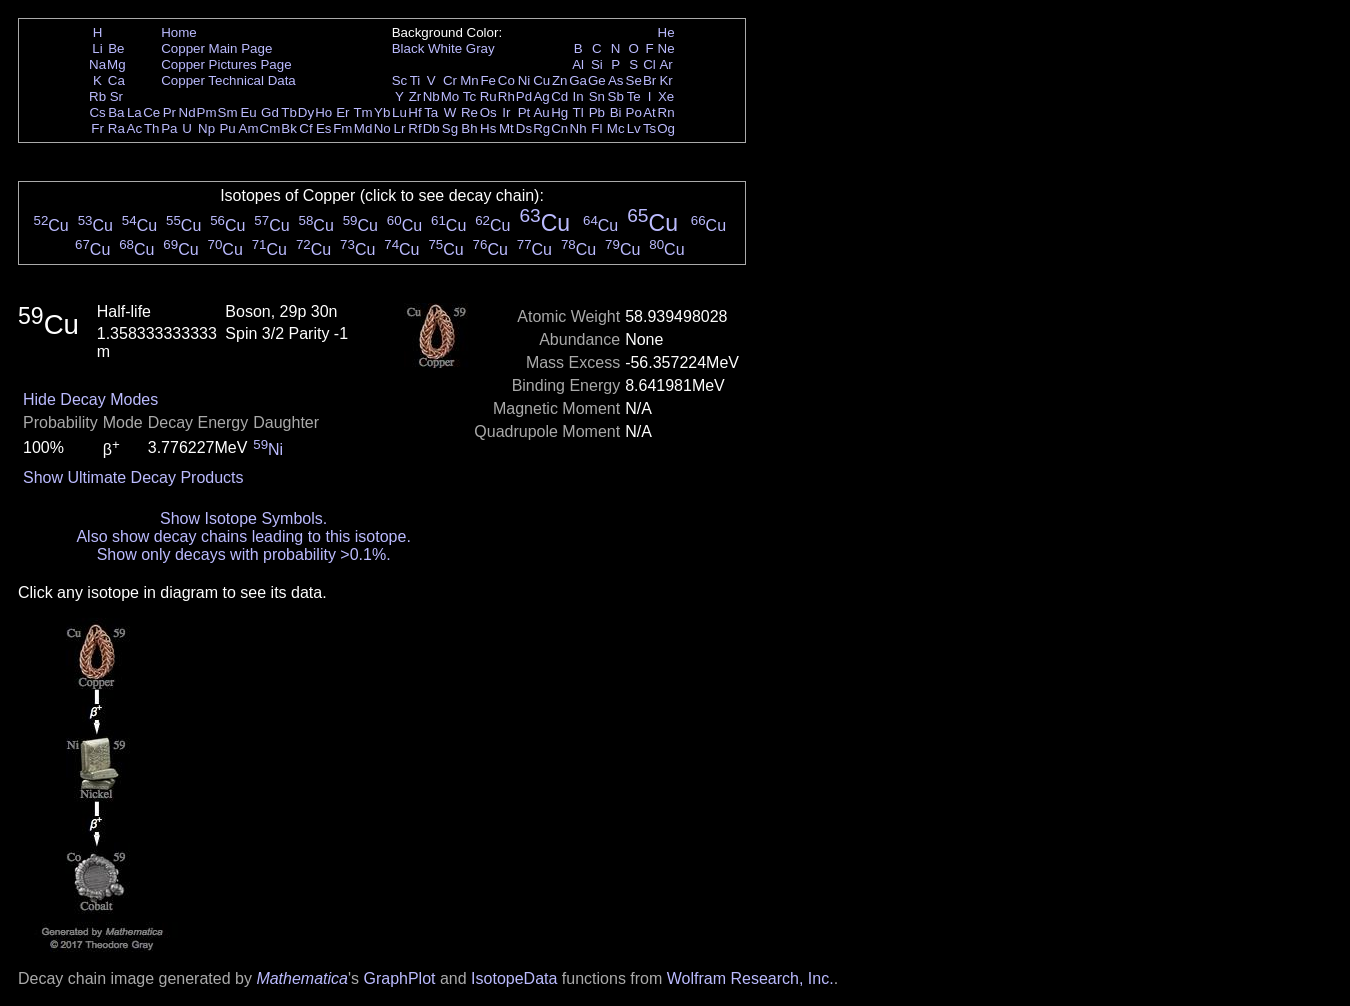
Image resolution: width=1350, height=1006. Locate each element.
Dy (306, 112)
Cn (559, 128)
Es (324, 128)
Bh (469, 128)
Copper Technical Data (228, 80)
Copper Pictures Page (226, 64)
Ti (415, 80)
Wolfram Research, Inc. (750, 978)
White (445, 48)
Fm (342, 128)
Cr (450, 80)
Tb (289, 112)
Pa (169, 128)
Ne (666, 48)
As (616, 80)
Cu (541, 80)
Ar (665, 64)
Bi (616, 112)
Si (597, 64)
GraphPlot (399, 978)
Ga (578, 80)
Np (206, 128)
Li (97, 48)
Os (488, 112)
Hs (488, 128)
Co (506, 80)
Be (116, 48)
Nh (578, 128)
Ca (116, 80)
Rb (97, 96)
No (382, 128)
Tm (362, 112)
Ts (649, 128)
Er (342, 112)
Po (634, 112)
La (134, 112)
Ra (116, 128)
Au (541, 112)
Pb (597, 112)
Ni (524, 80)
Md (363, 128)
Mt (506, 128)
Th (152, 128)
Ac (135, 128)
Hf (414, 112)
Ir (506, 112)
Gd (270, 112)
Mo (450, 96)
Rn (666, 112)
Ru (488, 96)
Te (634, 96)
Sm (228, 112)
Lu (399, 112)
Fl (596, 128)
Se (634, 80)
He (666, 32)
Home (179, 32)
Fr (97, 128)
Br (649, 80)
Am (249, 128)
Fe (488, 80)
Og (666, 128)
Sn (597, 96)
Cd (559, 96)
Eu (248, 112)
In (578, 96)
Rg (541, 128)
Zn (560, 80)
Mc (616, 128)
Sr (116, 96)
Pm (207, 112)
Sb (616, 96)
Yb (382, 112)
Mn (469, 80)
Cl (649, 64)
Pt (524, 112)
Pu (227, 128)
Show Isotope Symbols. (243, 518)
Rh (506, 96)
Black (408, 48)
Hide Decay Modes (90, 399)
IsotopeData (514, 978)
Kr (665, 80)
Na (97, 64)
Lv (634, 128)
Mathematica (302, 978)
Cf (305, 128)
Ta (431, 112)
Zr (415, 96)
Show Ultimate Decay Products (133, 477)
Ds (524, 128)
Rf (414, 128)
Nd (187, 112)
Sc (400, 80)
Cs (97, 112)
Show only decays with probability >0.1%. (244, 554)
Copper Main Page (216, 48)
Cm (270, 128)
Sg (450, 128)
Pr (169, 112)
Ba (116, 112)
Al (578, 64)
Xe (666, 96)
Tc (469, 96)
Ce (151, 112)
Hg (559, 112)
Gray (480, 48)
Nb (431, 96)
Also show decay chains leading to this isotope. (243, 536)
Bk (289, 128)
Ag (541, 96)
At (649, 112)
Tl (578, 112)
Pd (524, 96)
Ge (597, 80)
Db (431, 128)
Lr (400, 128)
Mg (116, 64)
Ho (323, 112)
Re (469, 112)
